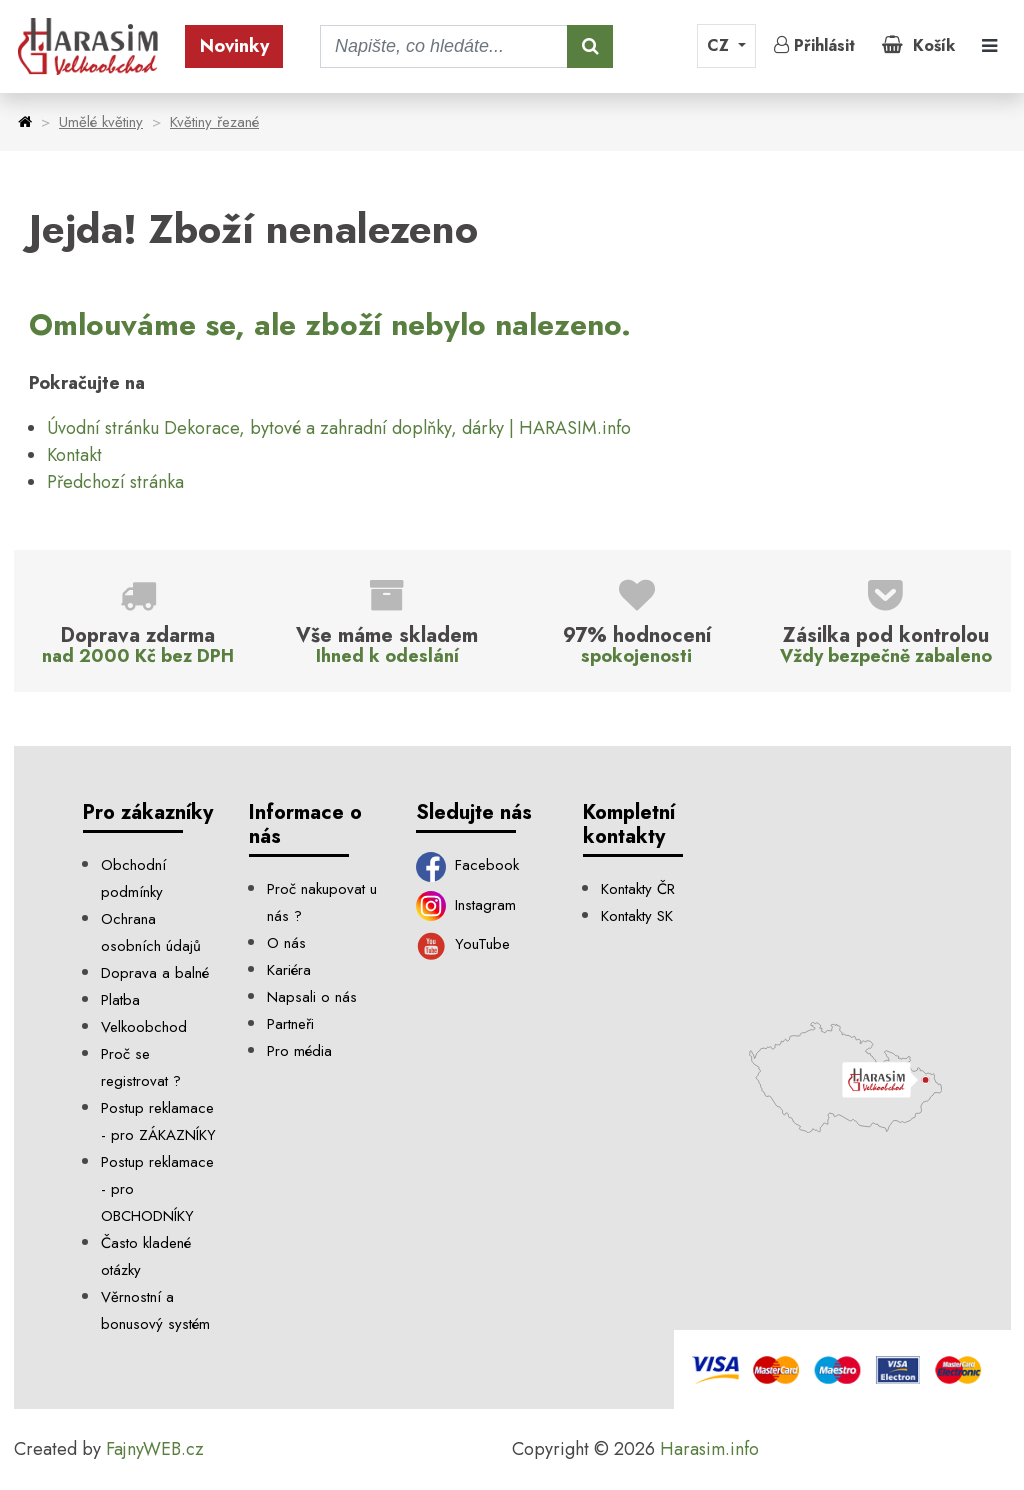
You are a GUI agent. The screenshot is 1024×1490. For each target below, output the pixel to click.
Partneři (290, 1024)
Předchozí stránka (115, 482)
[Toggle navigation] (989, 46)
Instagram (466, 905)
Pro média (299, 1051)
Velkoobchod (144, 1027)
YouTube (463, 944)
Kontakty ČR (638, 889)
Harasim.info (709, 1449)
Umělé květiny (101, 122)
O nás (286, 943)
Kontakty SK (637, 916)
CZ (720, 45)
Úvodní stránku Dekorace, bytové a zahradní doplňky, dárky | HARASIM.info (339, 428)
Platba (120, 1000)
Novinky (234, 46)
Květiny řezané (214, 122)
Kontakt (74, 455)
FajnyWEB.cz (155, 1449)
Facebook (468, 865)
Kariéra (289, 970)
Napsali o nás (312, 997)
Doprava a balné (155, 973)
